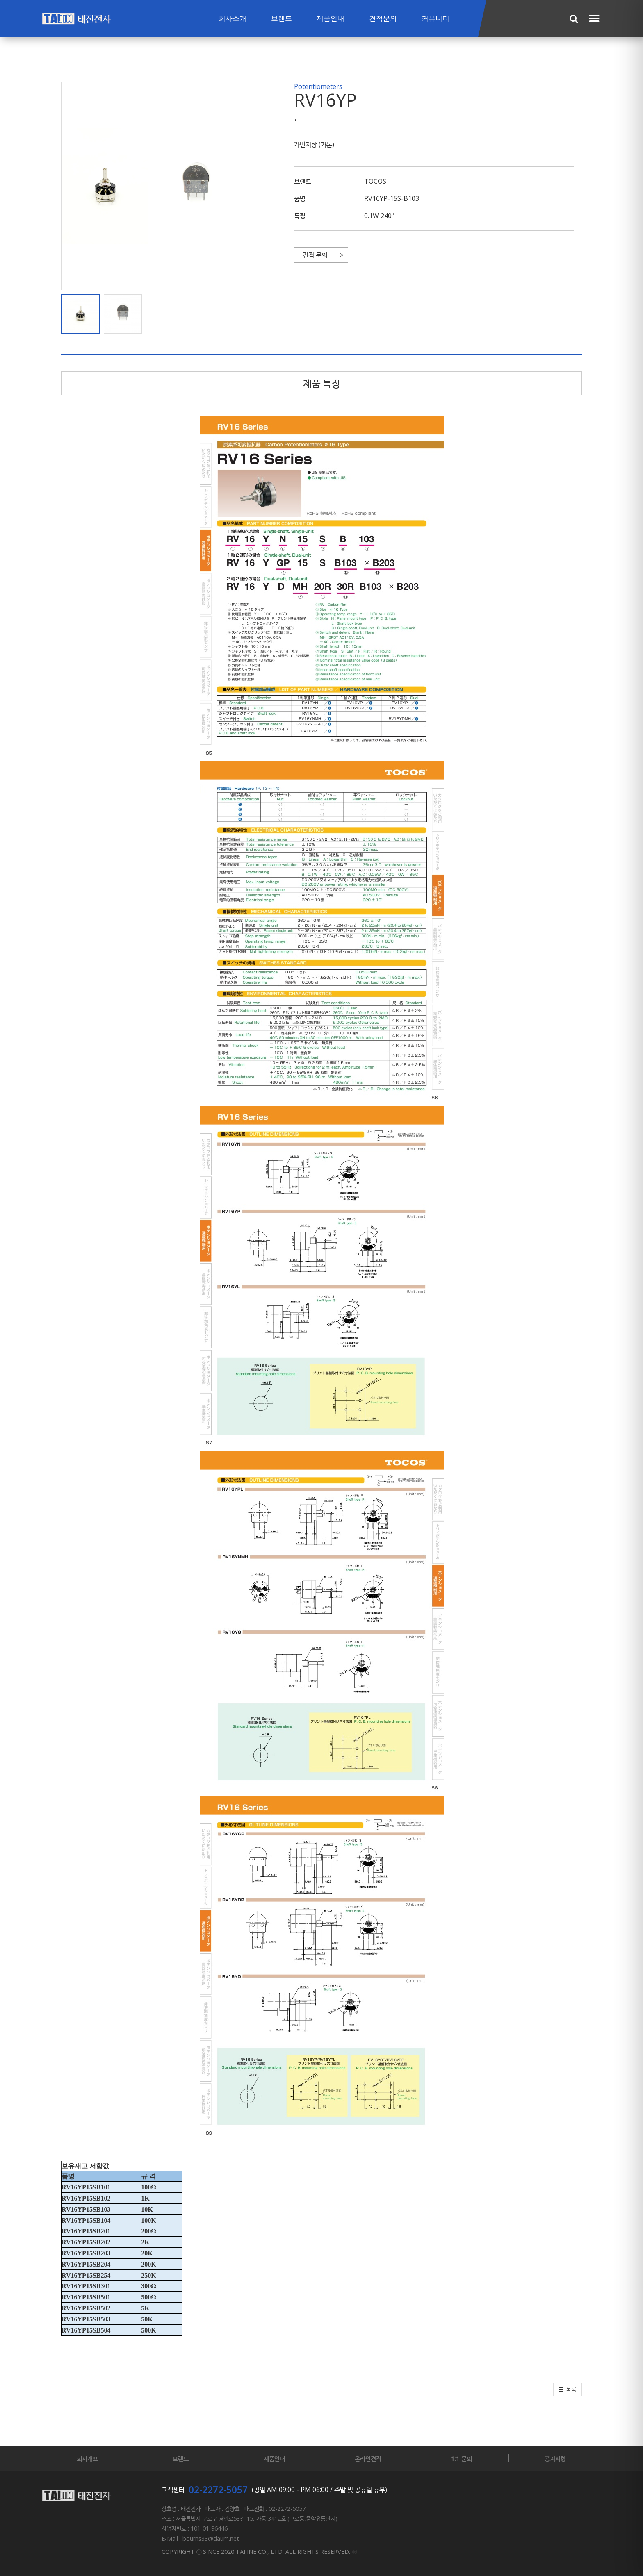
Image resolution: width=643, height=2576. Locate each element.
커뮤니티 (435, 19)
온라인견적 (368, 2458)
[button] (82, 314)
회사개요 (87, 2458)
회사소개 (232, 19)
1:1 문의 (461, 2458)
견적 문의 (315, 254)
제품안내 (330, 19)
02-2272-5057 (218, 2489)
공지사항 (555, 2458)
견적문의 (383, 19)
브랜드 (281, 19)
